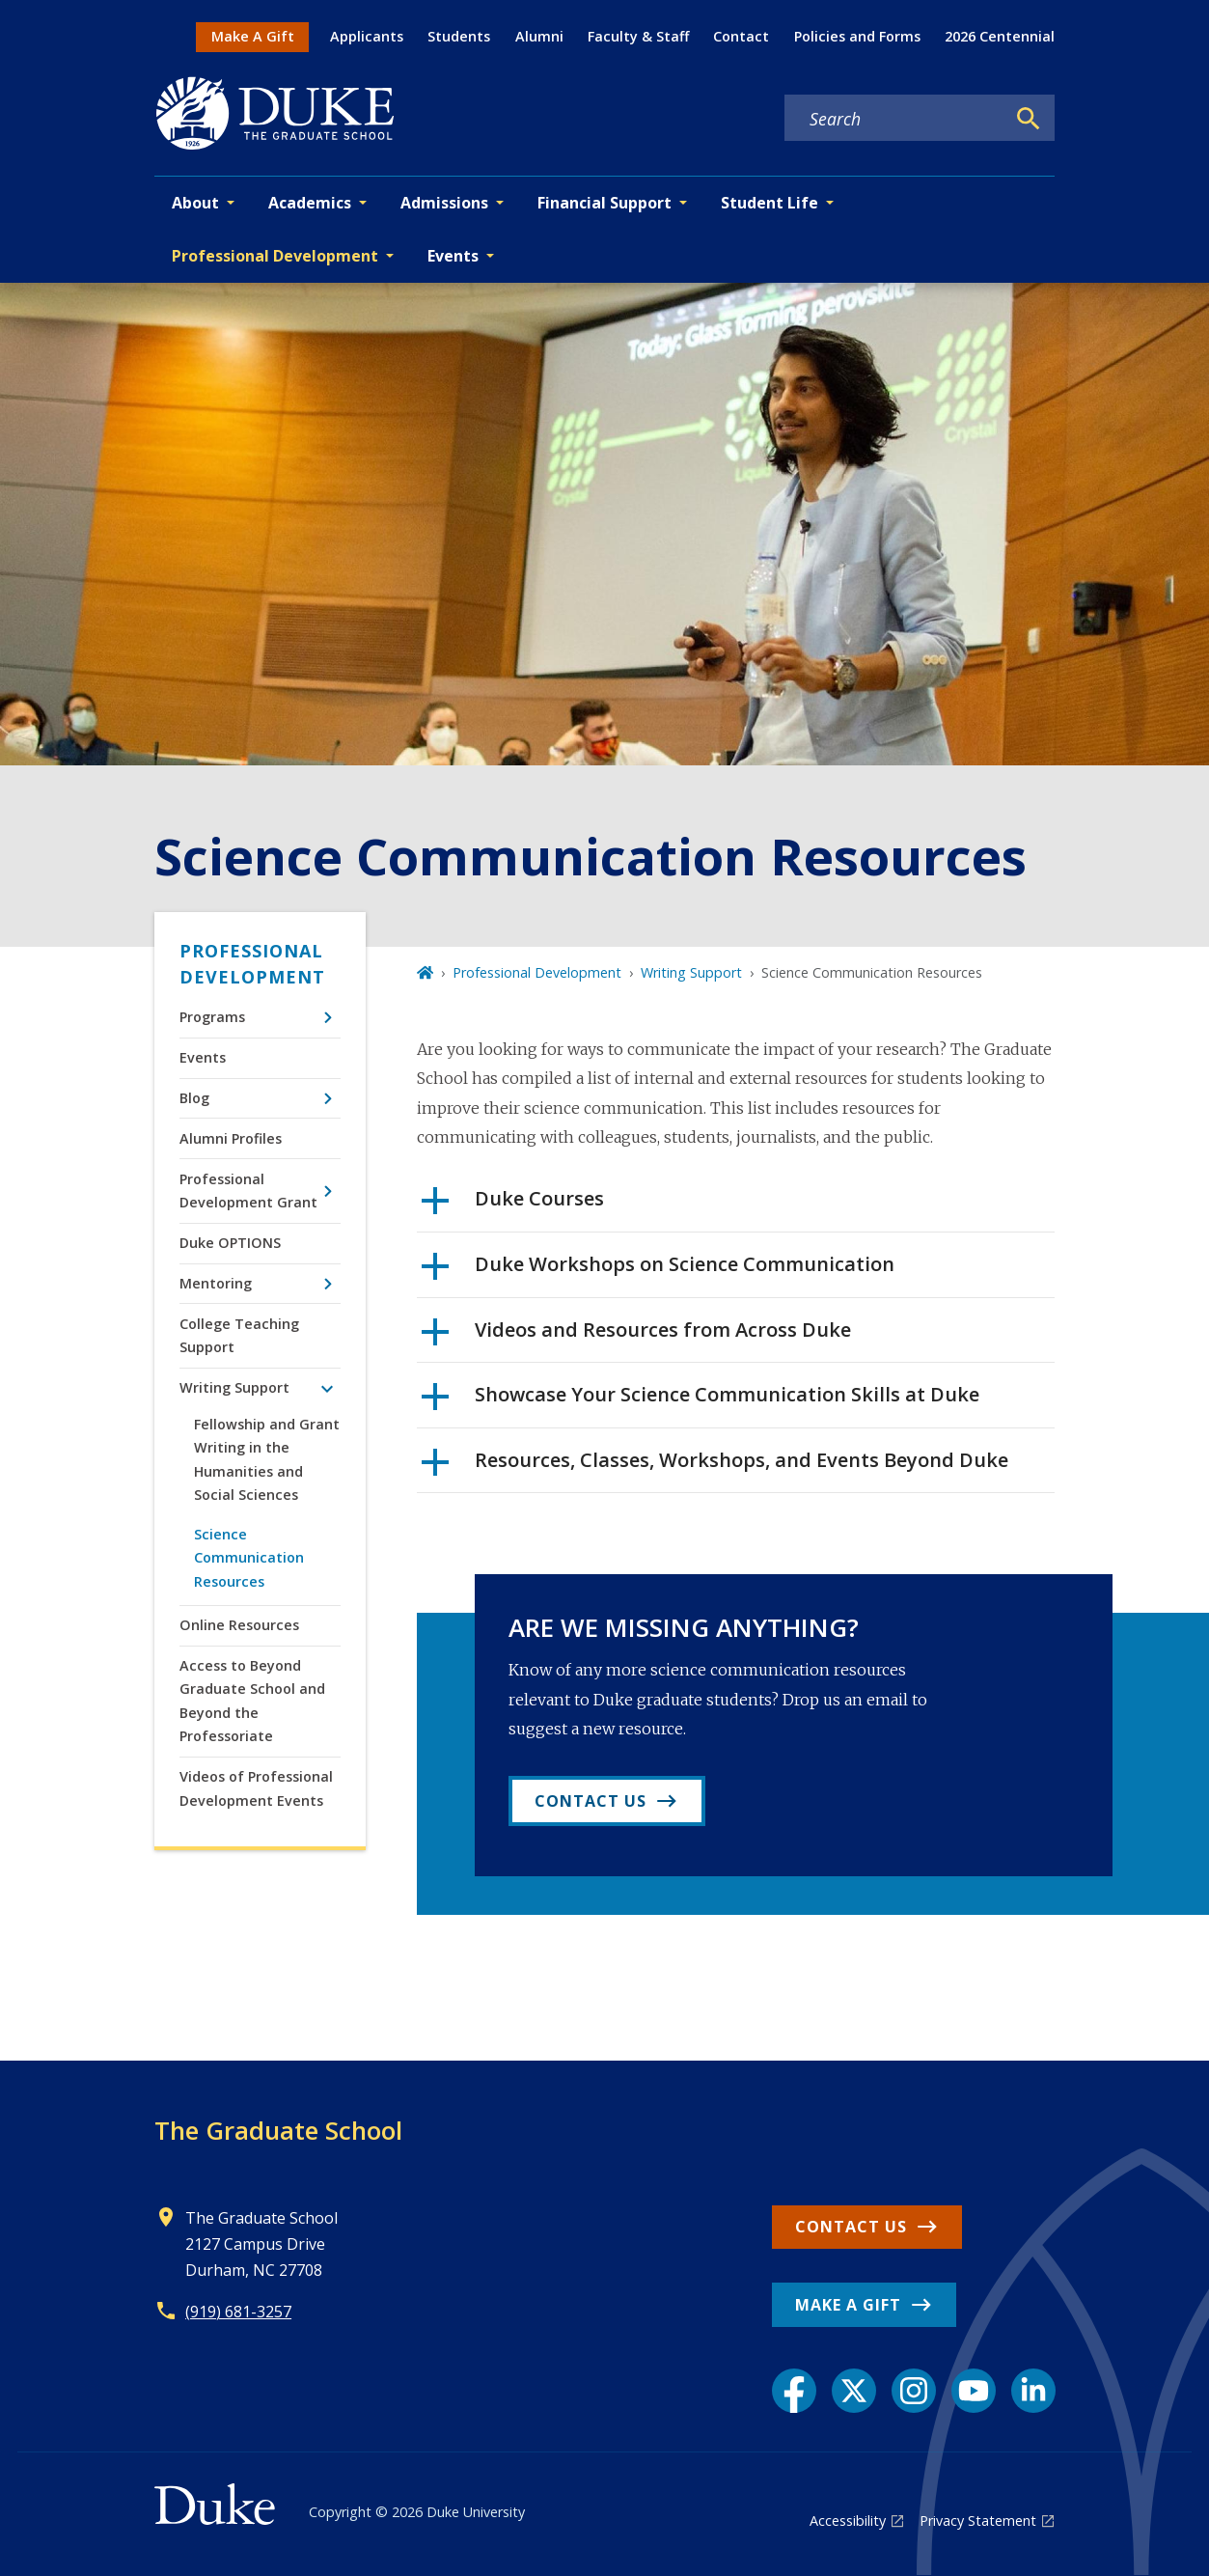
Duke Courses (513, 1205)
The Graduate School (278, 2130)
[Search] (1028, 118)
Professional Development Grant (248, 1190)
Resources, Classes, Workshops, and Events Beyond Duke (715, 1467)
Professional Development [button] (275, 255)
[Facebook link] (794, 2390)
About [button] (195, 202)
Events (202, 1057)
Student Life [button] (769, 202)
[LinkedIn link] (1033, 2390)
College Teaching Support (239, 1335)
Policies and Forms (857, 36)
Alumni (539, 36)
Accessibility (848, 2520)
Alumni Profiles (230, 1138)
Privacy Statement (978, 2520)
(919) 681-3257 (238, 2311)
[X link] (854, 2390)
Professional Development (252, 963)
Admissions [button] (444, 202)
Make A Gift (252, 36)
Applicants (366, 36)
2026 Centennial (1000, 36)
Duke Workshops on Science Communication (658, 1271)
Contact (741, 36)
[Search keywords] (894, 118)
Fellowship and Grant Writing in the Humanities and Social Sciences (267, 1459)
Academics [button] (309, 202)
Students (458, 36)
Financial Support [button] (604, 202)
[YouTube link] (973, 2390)
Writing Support (234, 1387)
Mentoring (215, 1283)
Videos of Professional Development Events (256, 1788)
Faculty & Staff (638, 36)
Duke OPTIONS (230, 1242)
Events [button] (453, 255)
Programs (212, 1017)
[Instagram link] (914, 2390)
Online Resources (239, 1625)
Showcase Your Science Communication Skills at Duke (700, 1401)
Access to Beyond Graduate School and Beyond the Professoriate (252, 1700)
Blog (194, 1098)
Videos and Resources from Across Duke (636, 1336)
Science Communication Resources (249, 1558)
